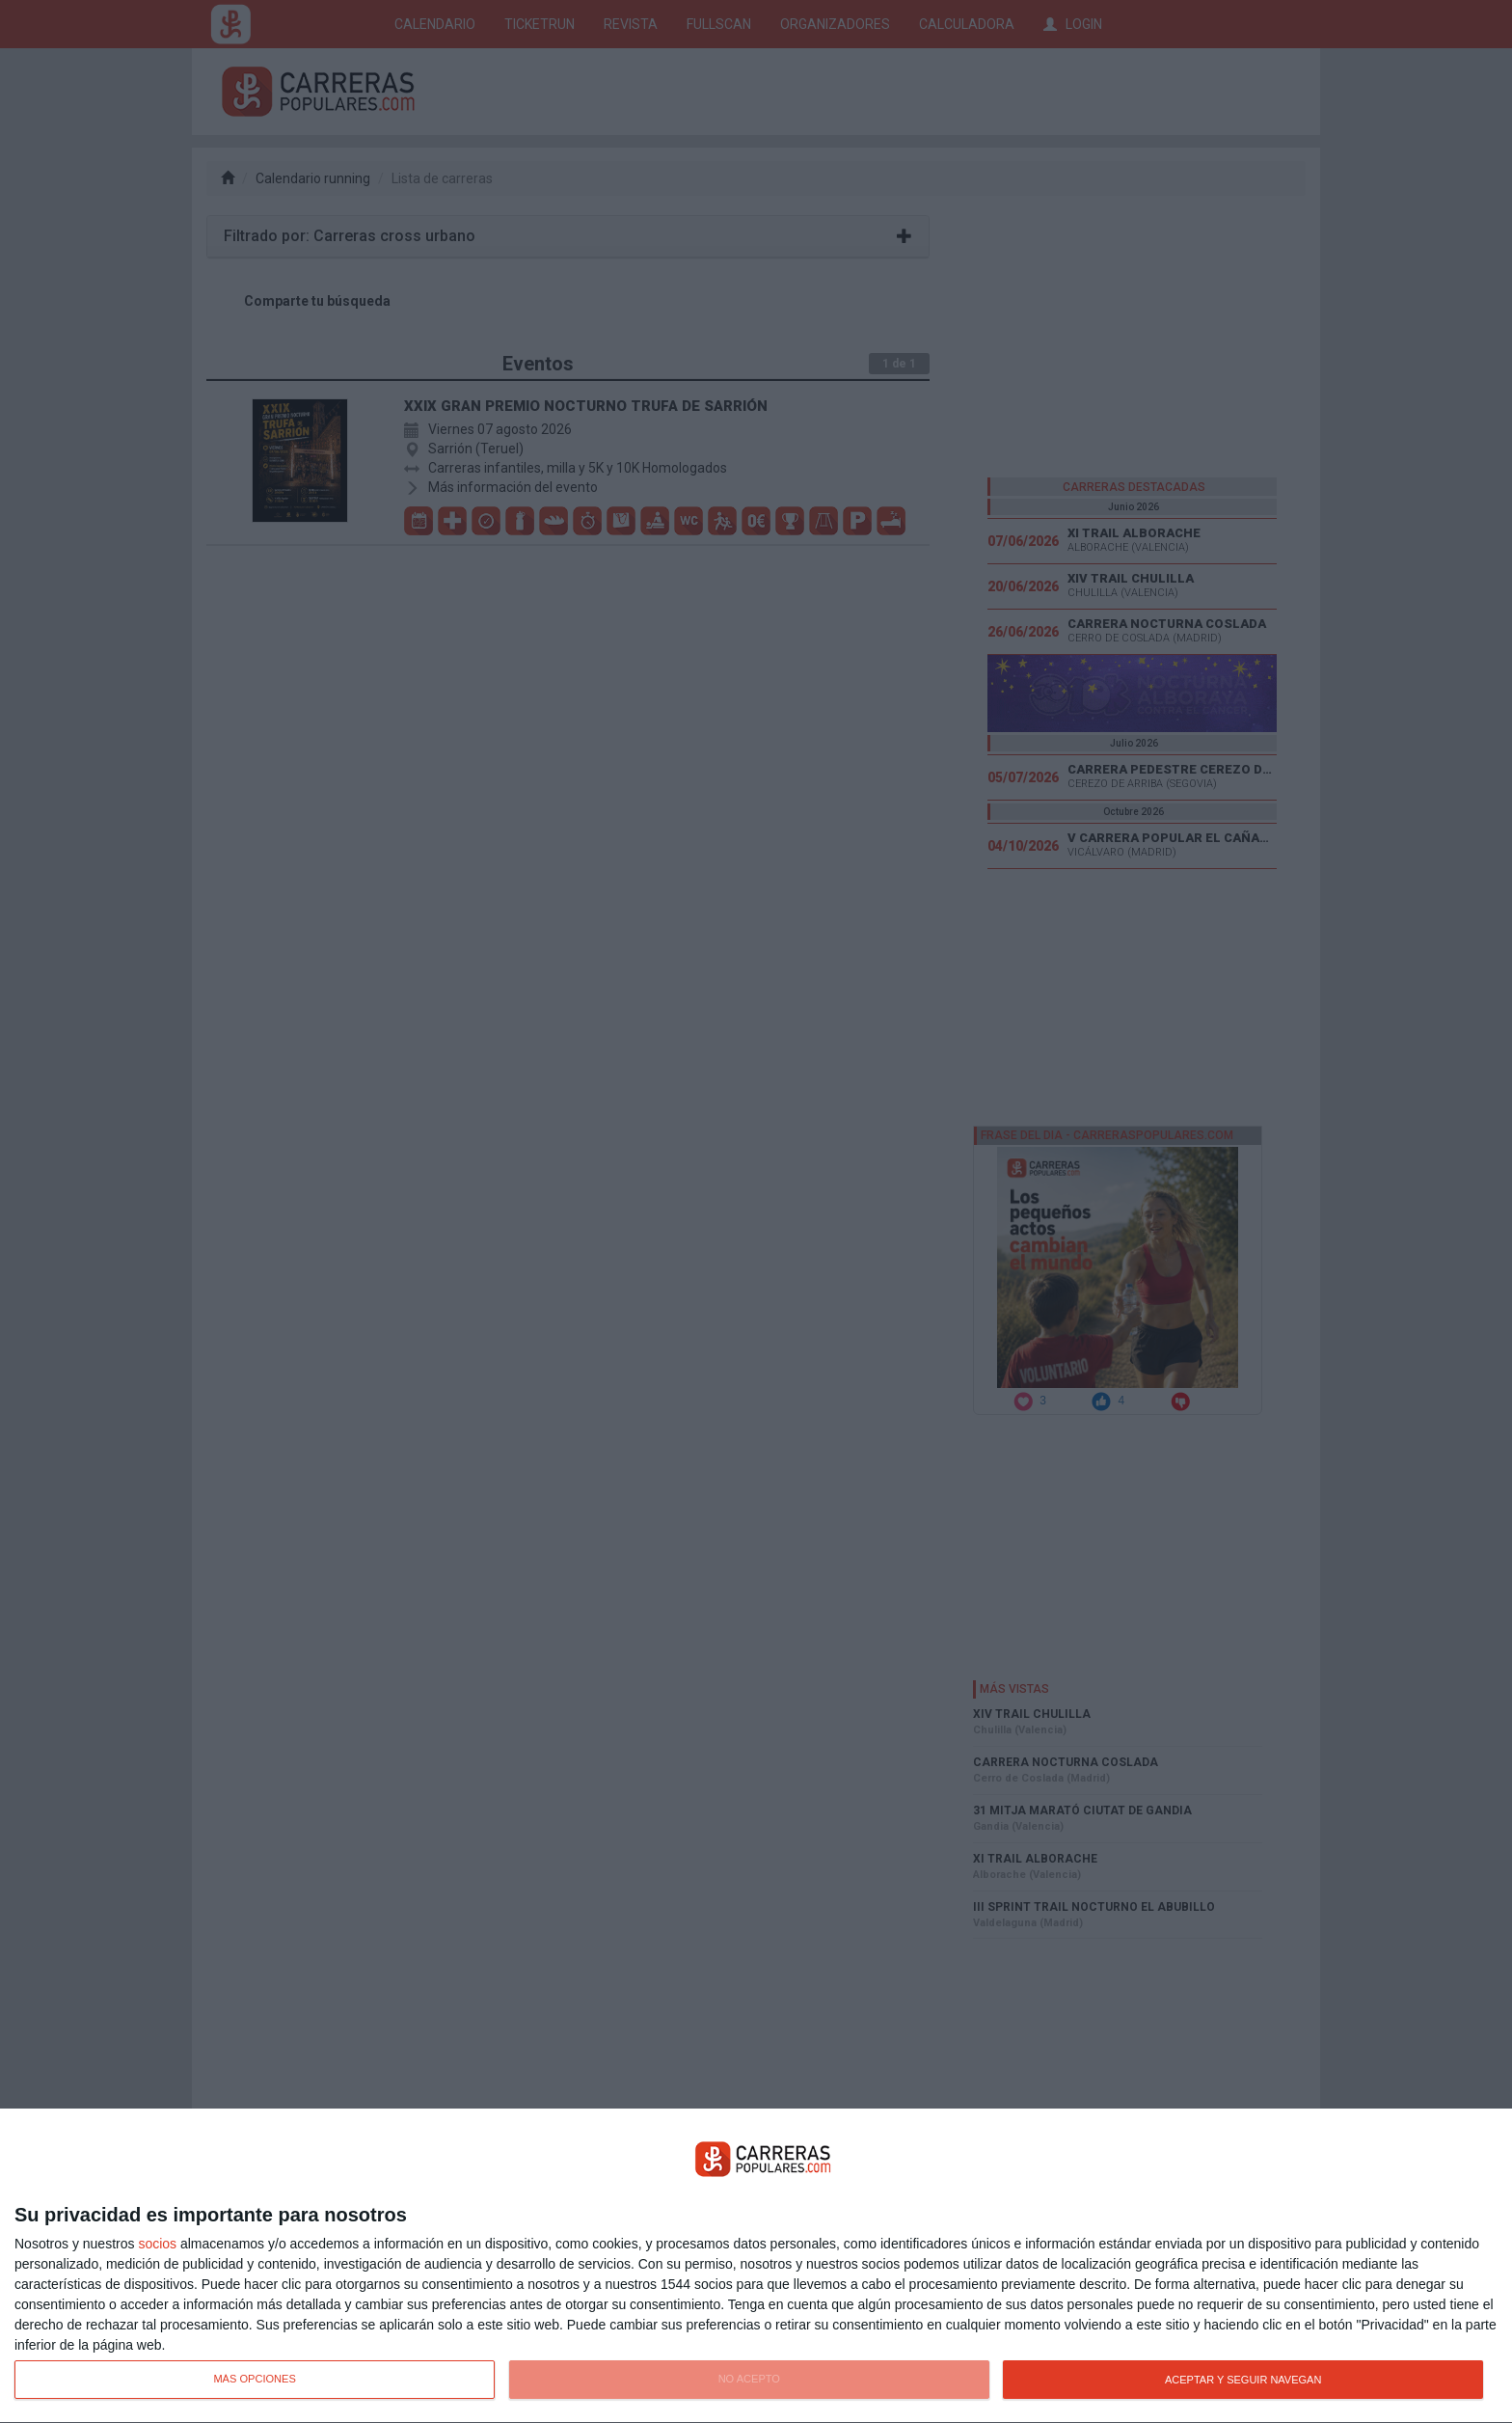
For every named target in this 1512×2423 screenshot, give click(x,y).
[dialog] (756, 2266)
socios (157, 2243)
